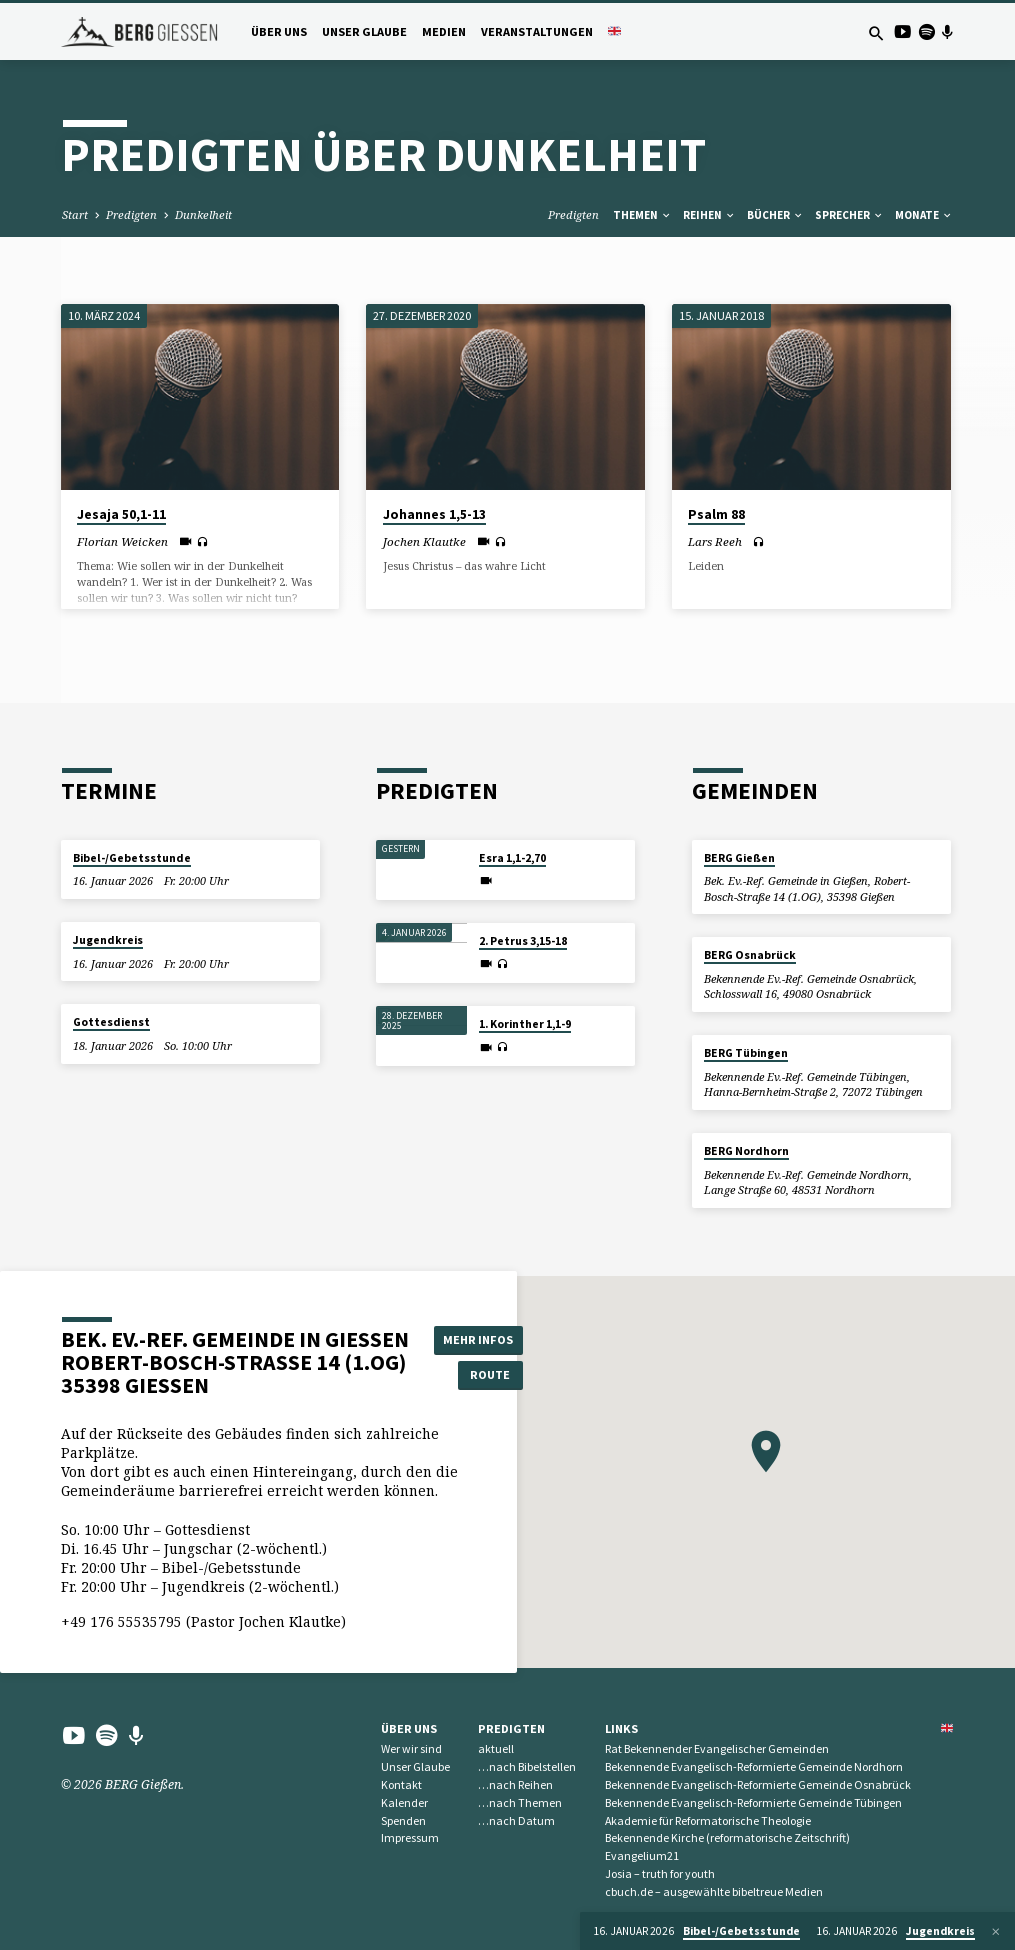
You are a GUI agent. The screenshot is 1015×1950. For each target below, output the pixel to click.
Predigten (131, 214)
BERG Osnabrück (750, 955)
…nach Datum (516, 1820)
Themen (642, 215)
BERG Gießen (739, 858)
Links (621, 1728)
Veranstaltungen (537, 31)
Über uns (279, 31)
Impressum (410, 1837)
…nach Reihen (515, 1784)
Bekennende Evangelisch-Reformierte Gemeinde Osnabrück (758, 1784)
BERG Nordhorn (746, 1151)
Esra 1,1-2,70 (512, 858)
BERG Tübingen (746, 1053)
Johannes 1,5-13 (434, 514)
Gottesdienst (111, 1022)
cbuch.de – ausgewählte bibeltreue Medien (714, 1891)
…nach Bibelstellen (527, 1766)
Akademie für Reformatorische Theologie (708, 1820)
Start (75, 214)
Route (480, 1374)
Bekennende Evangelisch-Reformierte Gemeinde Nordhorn (754, 1766)
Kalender (404, 1802)
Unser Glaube (364, 31)
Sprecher (849, 215)
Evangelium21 (642, 1855)
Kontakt (401, 1784)
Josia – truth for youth (660, 1873)
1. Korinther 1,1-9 (525, 1024)
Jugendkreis (108, 940)
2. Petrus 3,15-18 (523, 941)
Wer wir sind (411, 1748)
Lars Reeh (715, 541)
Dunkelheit (203, 214)
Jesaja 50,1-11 (121, 514)
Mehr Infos (480, 1339)
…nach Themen (520, 1802)
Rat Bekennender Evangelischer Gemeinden (717, 1748)
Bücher (775, 215)
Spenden (403, 1820)
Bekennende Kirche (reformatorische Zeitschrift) (727, 1837)
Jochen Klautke (424, 541)
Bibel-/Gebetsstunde (132, 858)
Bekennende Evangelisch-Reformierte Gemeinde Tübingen (753, 1802)
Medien (444, 31)
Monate (924, 215)
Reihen (709, 215)
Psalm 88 (716, 514)
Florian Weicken (122, 541)
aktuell (496, 1748)
